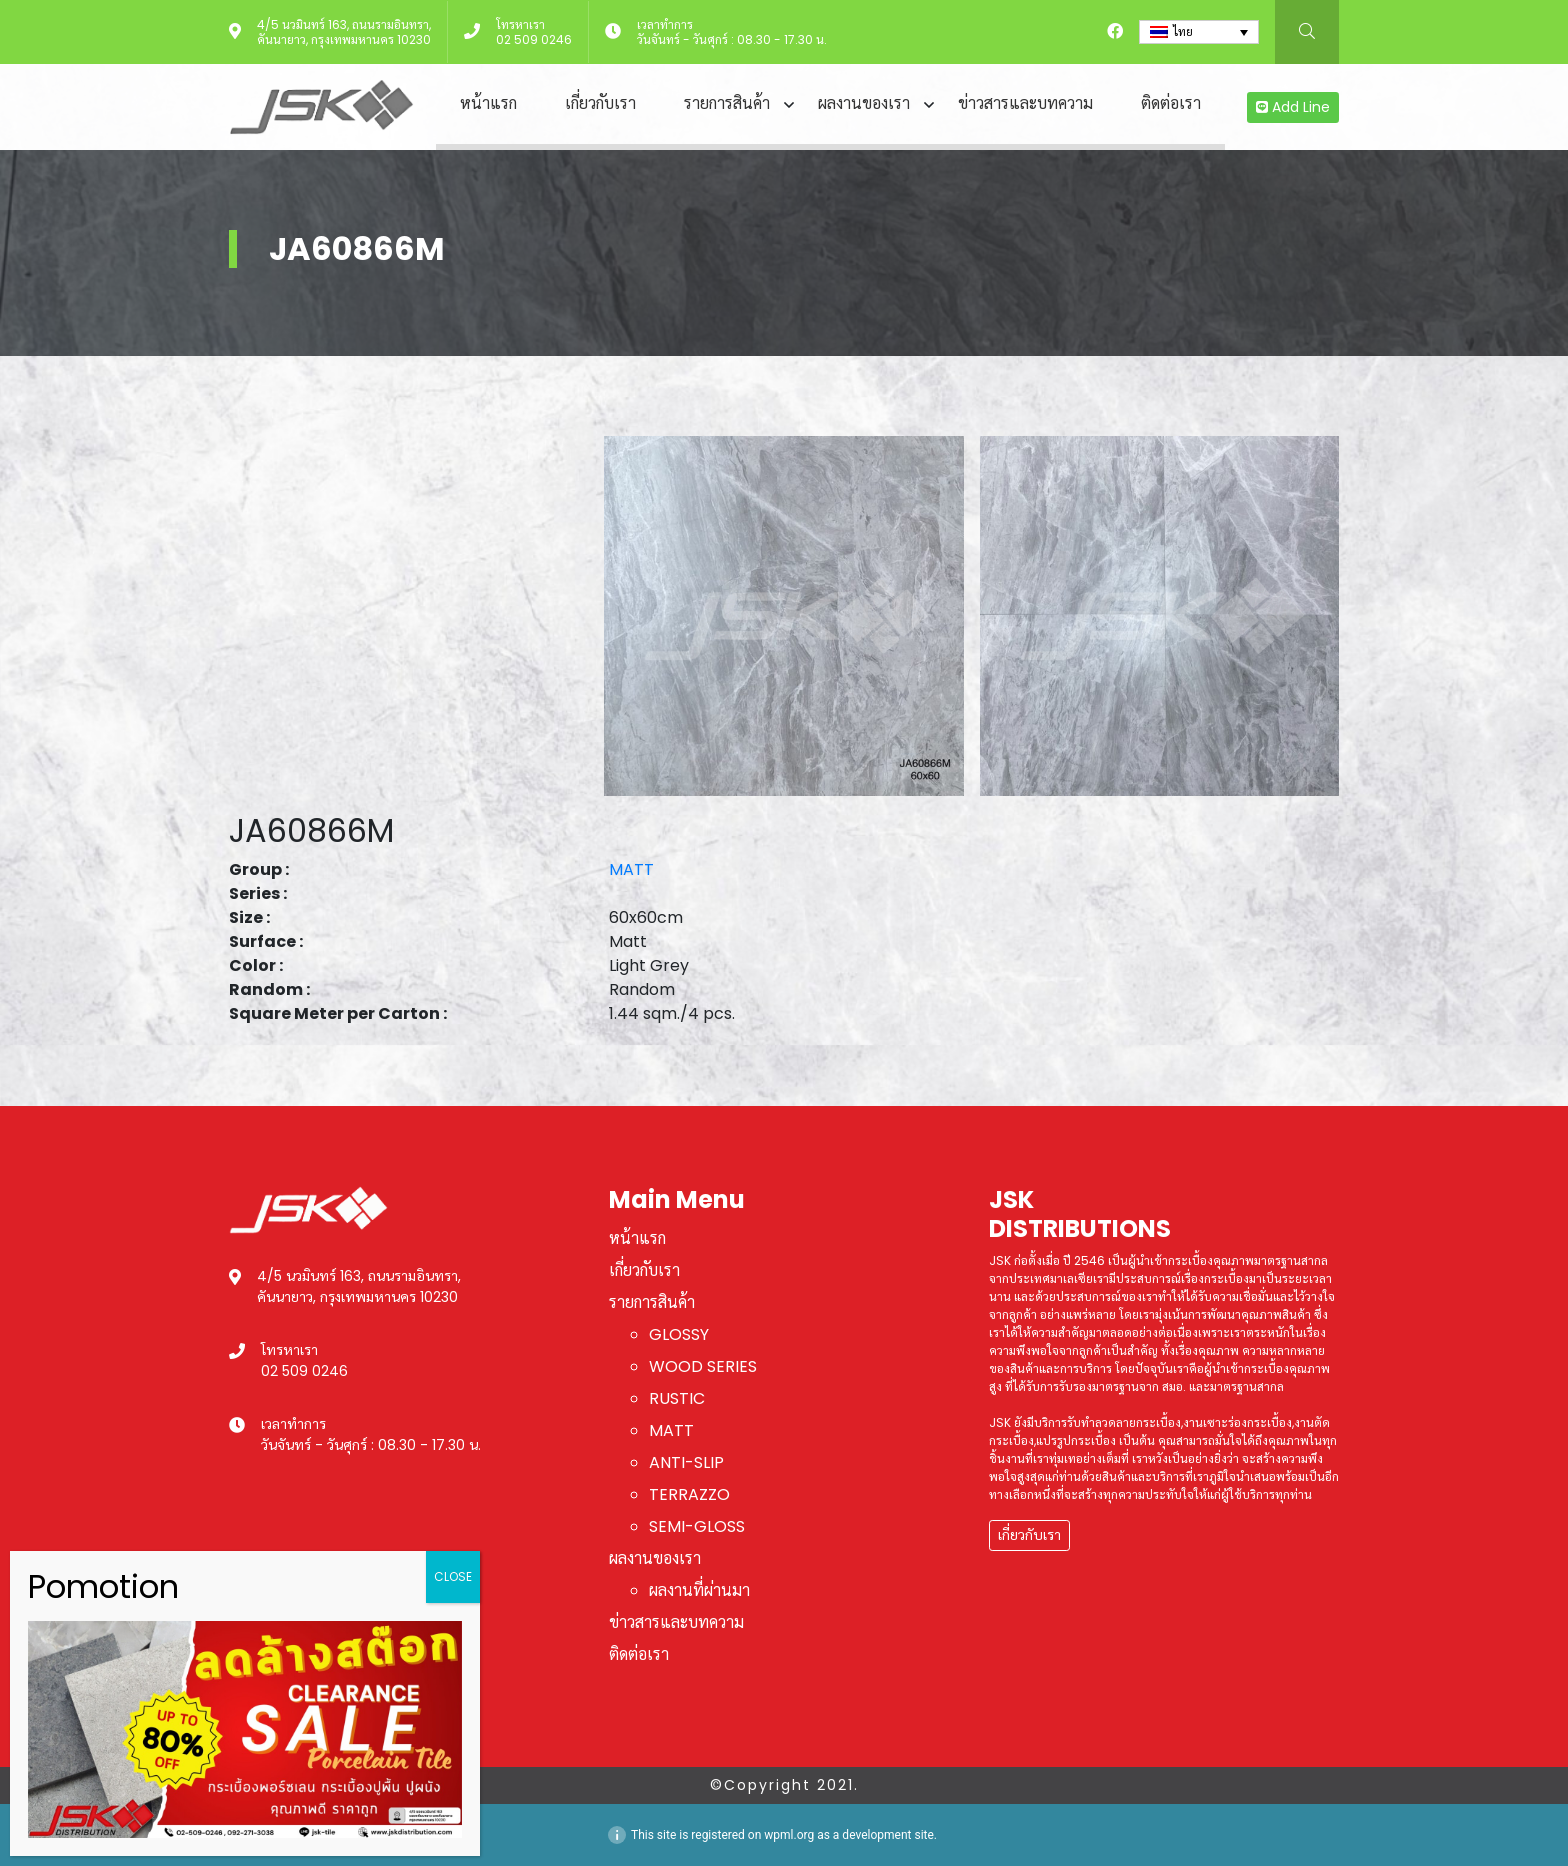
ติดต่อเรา (1171, 103)
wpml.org (789, 1835)
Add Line (1293, 107)
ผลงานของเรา (864, 103)
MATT (631, 869)
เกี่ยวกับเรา (600, 103)
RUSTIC (677, 1398)
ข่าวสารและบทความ (1025, 103)
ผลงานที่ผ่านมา (699, 1590)
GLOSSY (679, 1334)
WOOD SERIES (703, 1366)
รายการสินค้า (727, 103)
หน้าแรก (488, 103)
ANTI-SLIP (686, 1462)
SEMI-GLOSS (697, 1526)
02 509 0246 (534, 39)
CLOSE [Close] (453, 1576)
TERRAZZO (689, 1494)
